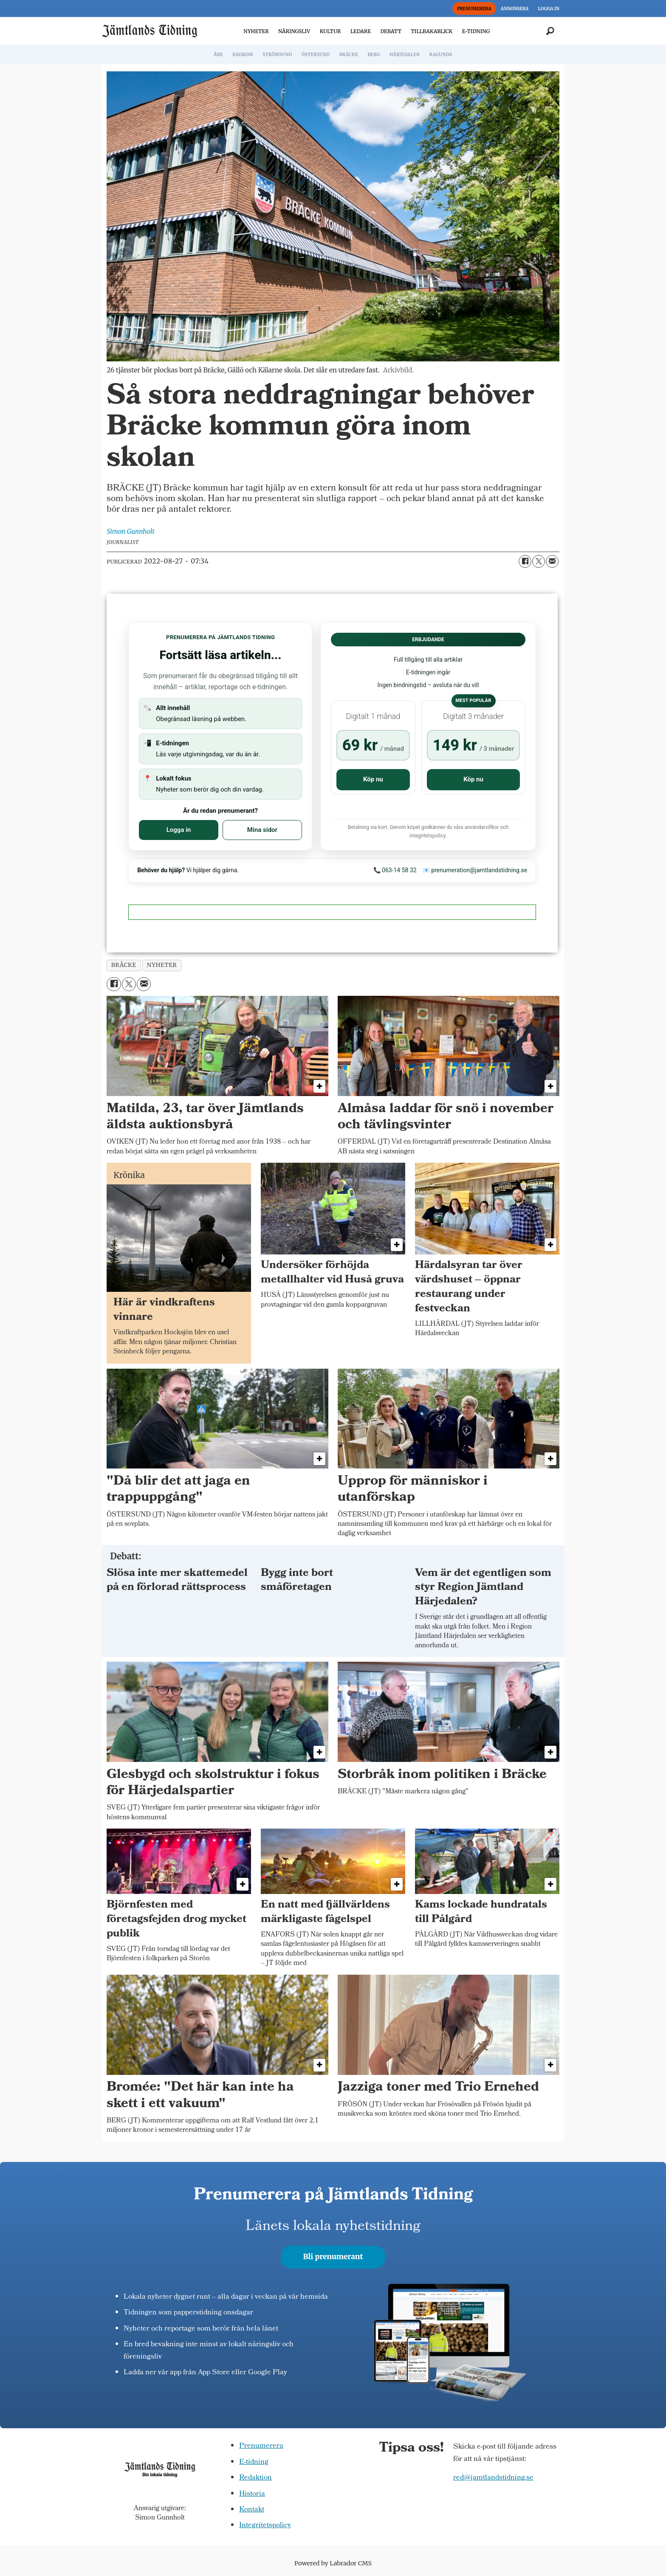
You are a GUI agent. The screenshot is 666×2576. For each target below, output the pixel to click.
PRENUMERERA (474, 8)
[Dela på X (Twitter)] (538, 561)
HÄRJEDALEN (404, 54)
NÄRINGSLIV (294, 31)
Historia (252, 2494)
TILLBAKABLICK (432, 31)
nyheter (162, 965)
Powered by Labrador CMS (333, 2563)
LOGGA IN (548, 8)
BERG (373, 54)
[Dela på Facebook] (525, 561)
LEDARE (360, 31)
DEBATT (390, 31)
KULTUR (330, 31)
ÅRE (218, 54)
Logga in (178, 830)
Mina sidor (262, 830)
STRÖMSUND (277, 54)
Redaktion (255, 2478)
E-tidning (253, 2462)
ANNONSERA (514, 8)
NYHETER (255, 31)
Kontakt (251, 2510)
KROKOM (242, 54)
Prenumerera (261, 2446)
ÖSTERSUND (316, 54)
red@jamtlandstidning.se (493, 2478)
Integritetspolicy (265, 2526)
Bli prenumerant (333, 2256)
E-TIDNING (476, 31)
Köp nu (373, 779)
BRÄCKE (348, 54)
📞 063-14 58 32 (395, 870)
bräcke (123, 965)
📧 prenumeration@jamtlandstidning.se (475, 870)
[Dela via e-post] (552, 561)
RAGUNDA (440, 54)
